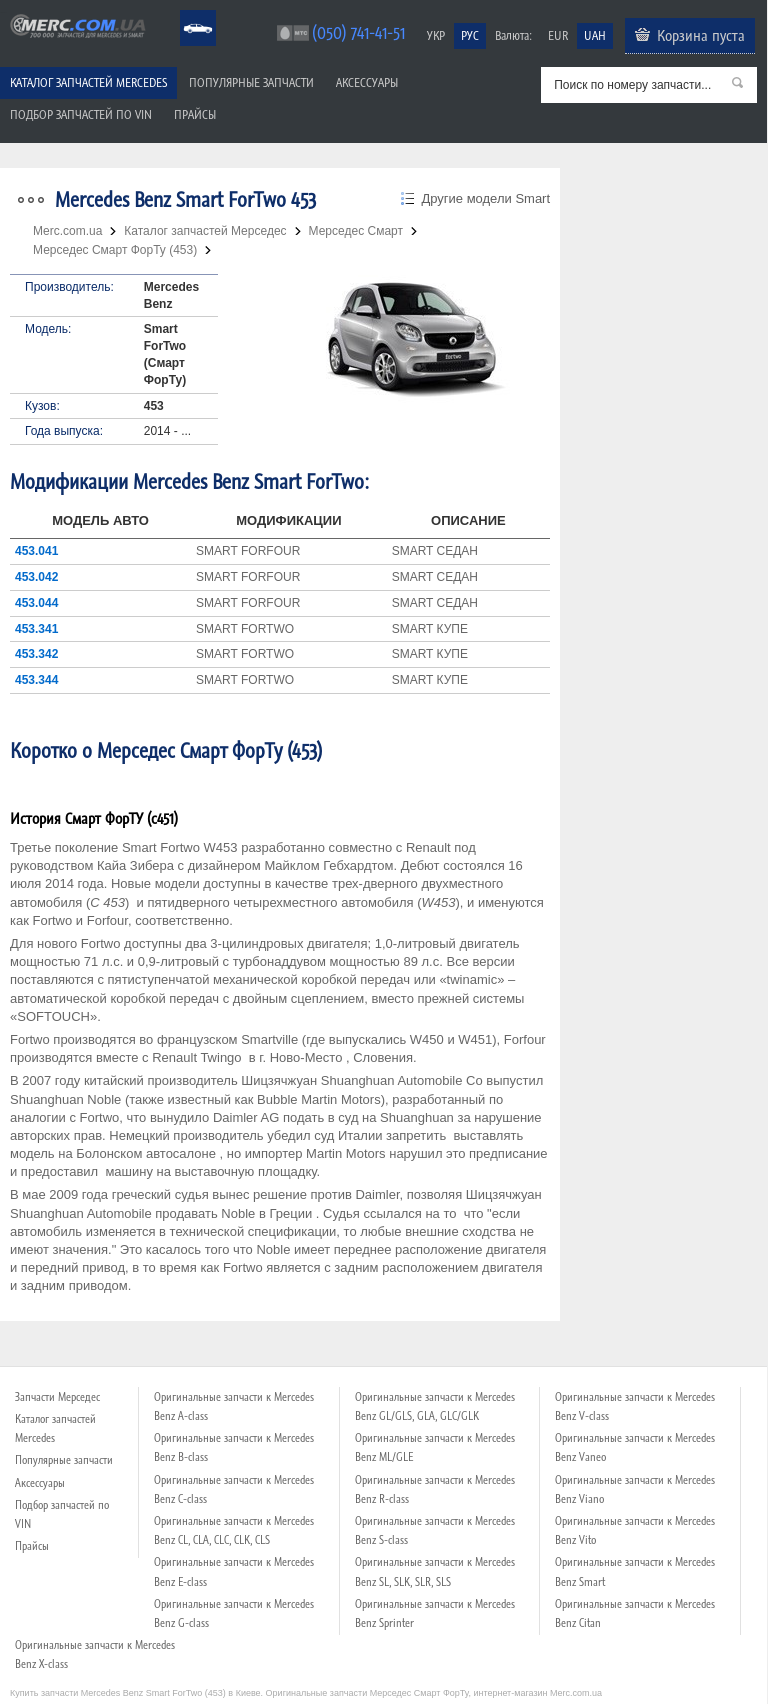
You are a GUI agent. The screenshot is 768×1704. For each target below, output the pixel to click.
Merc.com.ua (3, 12)
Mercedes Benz (184, 10)
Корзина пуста (701, 35)
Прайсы (195, 114)
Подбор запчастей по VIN (81, 114)
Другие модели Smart (485, 198)
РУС (470, 35)
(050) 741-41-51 (358, 32)
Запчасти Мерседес (57, 1397)
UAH (595, 35)
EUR (558, 35)
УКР (436, 35)
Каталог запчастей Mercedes (88, 82)
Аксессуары (367, 82)
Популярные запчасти (251, 82)
